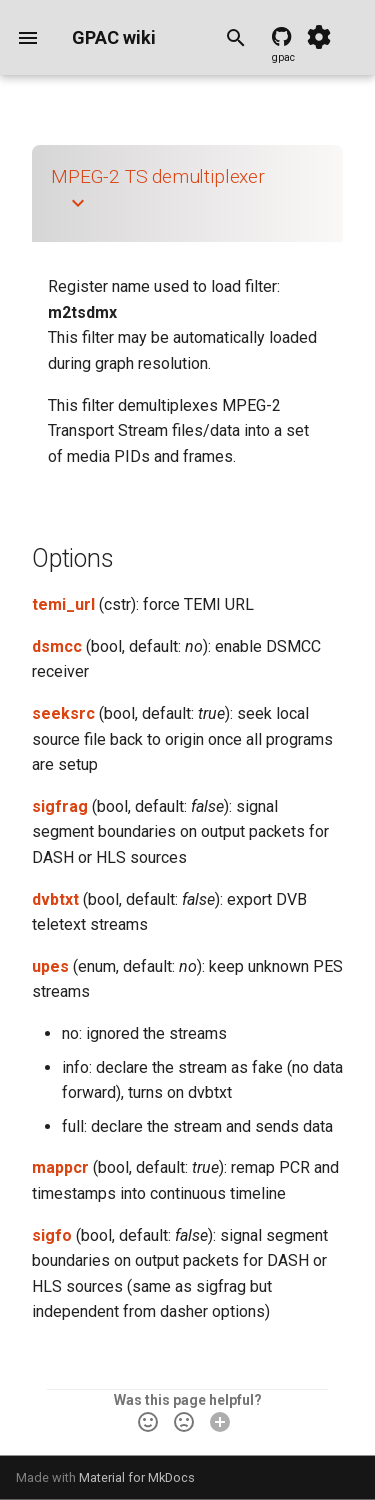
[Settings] (319, 38)
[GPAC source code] (283, 37)
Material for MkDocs (137, 1477)
